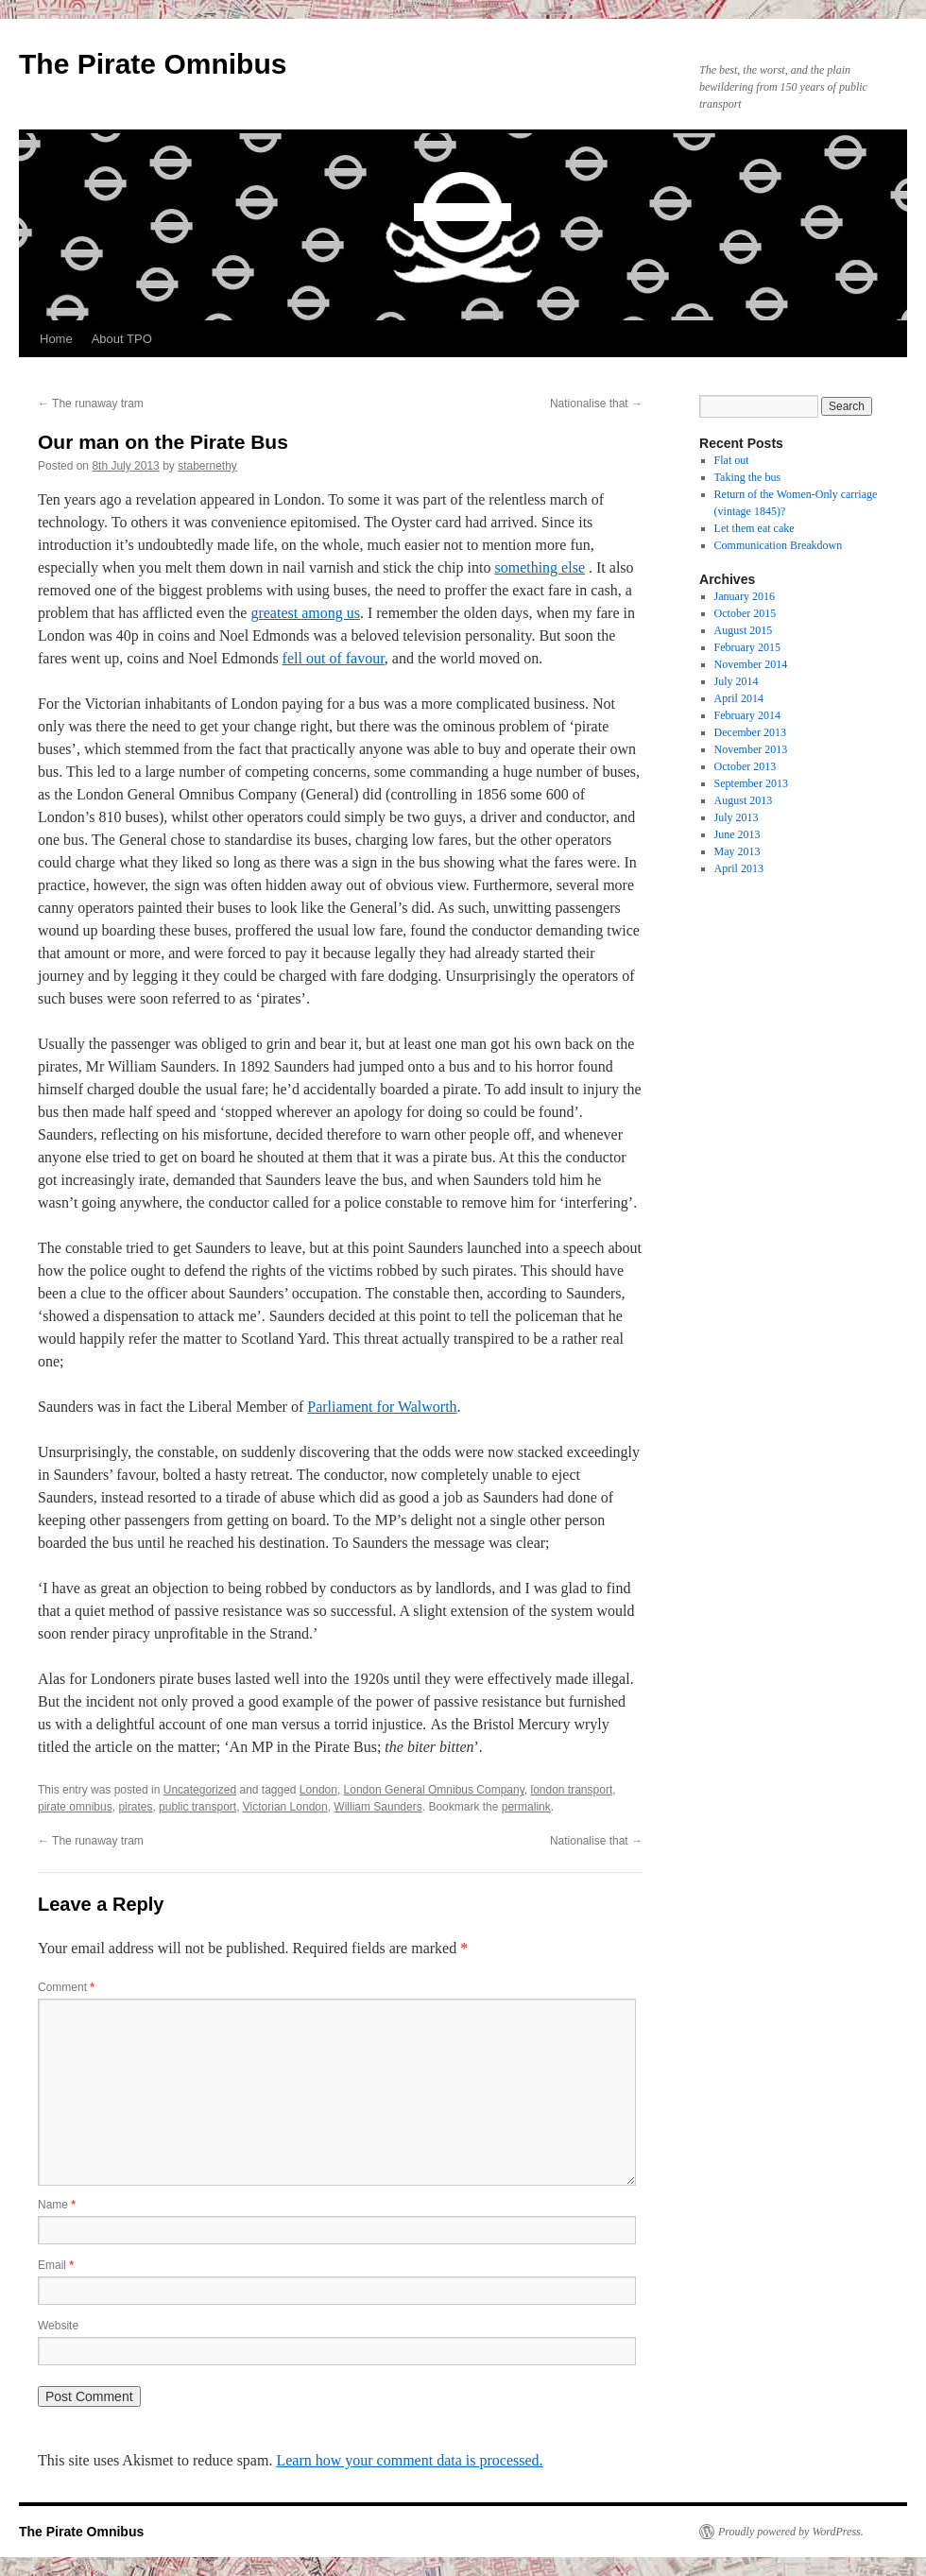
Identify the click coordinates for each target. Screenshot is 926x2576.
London (318, 1789)
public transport (197, 1806)
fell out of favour (334, 658)
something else (539, 567)
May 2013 (737, 851)
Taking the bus (747, 477)
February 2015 (747, 647)
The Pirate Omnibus (152, 63)
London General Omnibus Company (434, 1789)
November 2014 (751, 664)
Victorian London (285, 1806)
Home (56, 339)
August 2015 (743, 630)
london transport (571, 1789)
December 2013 (750, 732)
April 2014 (738, 698)
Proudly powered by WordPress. (791, 2531)
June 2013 (737, 834)
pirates (135, 1806)
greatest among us (305, 613)
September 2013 (751, 783)
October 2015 (745, 613)
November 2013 (751, 749)
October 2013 (745, 766)
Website (58, 2325)
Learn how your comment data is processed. (409, 2460)
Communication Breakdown (778, 545)
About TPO (122, 339)
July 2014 (736, 681)
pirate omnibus (75, 1806)
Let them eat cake (754, 528)
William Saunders (377, 1806)
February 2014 (747, 715)
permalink (526, 1806)
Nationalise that (596, 403)
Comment (66, 1987)
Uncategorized (199, 1789)
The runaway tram (91, 403)
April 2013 (738, 868)
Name (57, 2204)
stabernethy (207, 465)
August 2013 (743, 800)
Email (56, 2265)
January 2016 (744, 596)
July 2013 (736, 817)
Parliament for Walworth (381, 1407)
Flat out (731, 460)
